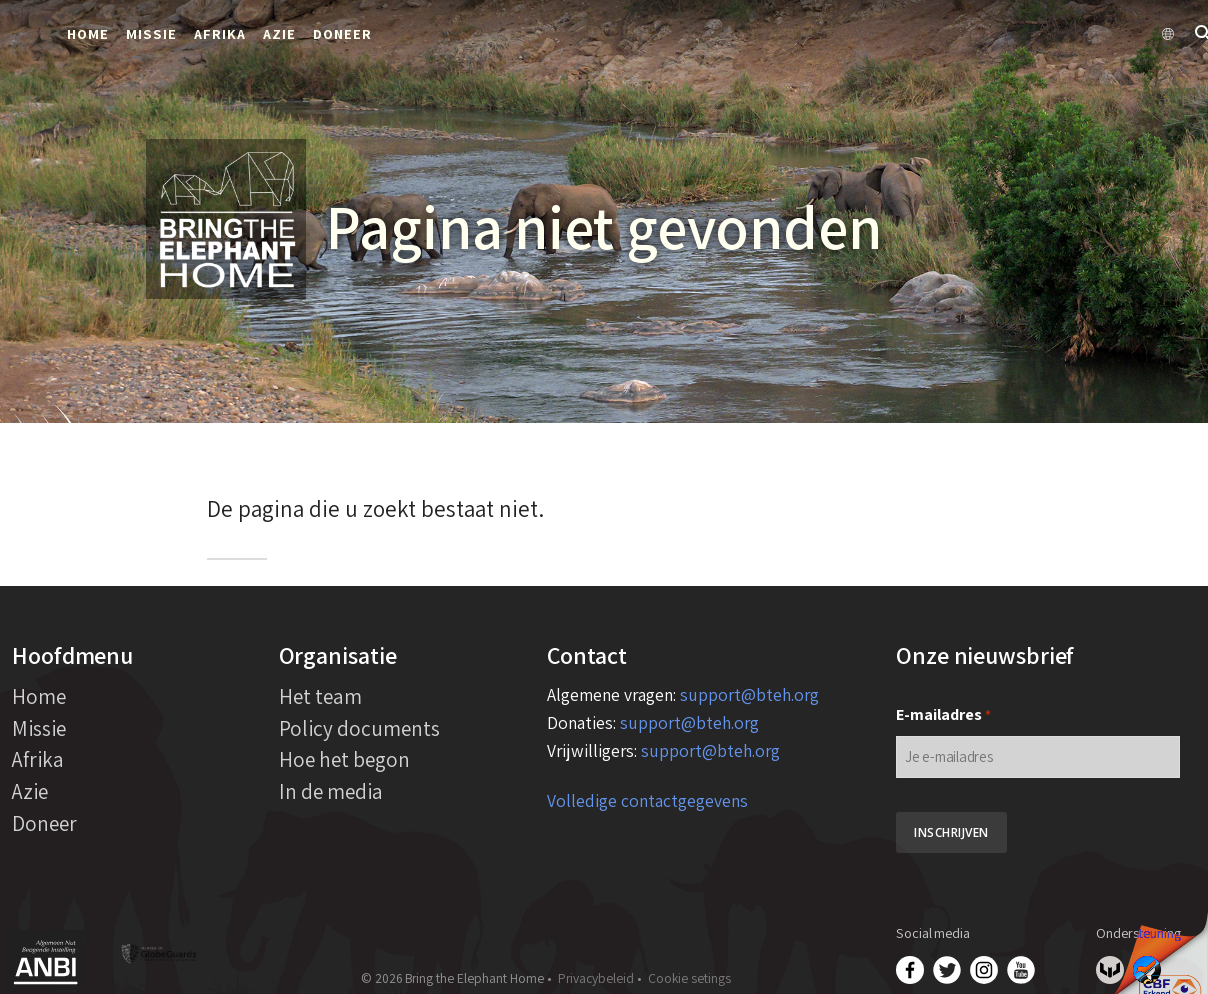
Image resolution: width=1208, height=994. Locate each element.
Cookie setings (689, 978)
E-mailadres (943, 715)
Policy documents (359, 728)
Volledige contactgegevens (647, 800)
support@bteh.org (749, 694)
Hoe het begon (344, 759)
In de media (331, 791)
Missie (151, 33)
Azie (279, 33)
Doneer (342, 33)
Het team (320, 696)
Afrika (220, 33)
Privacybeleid (596, 978)
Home (88, 33)
